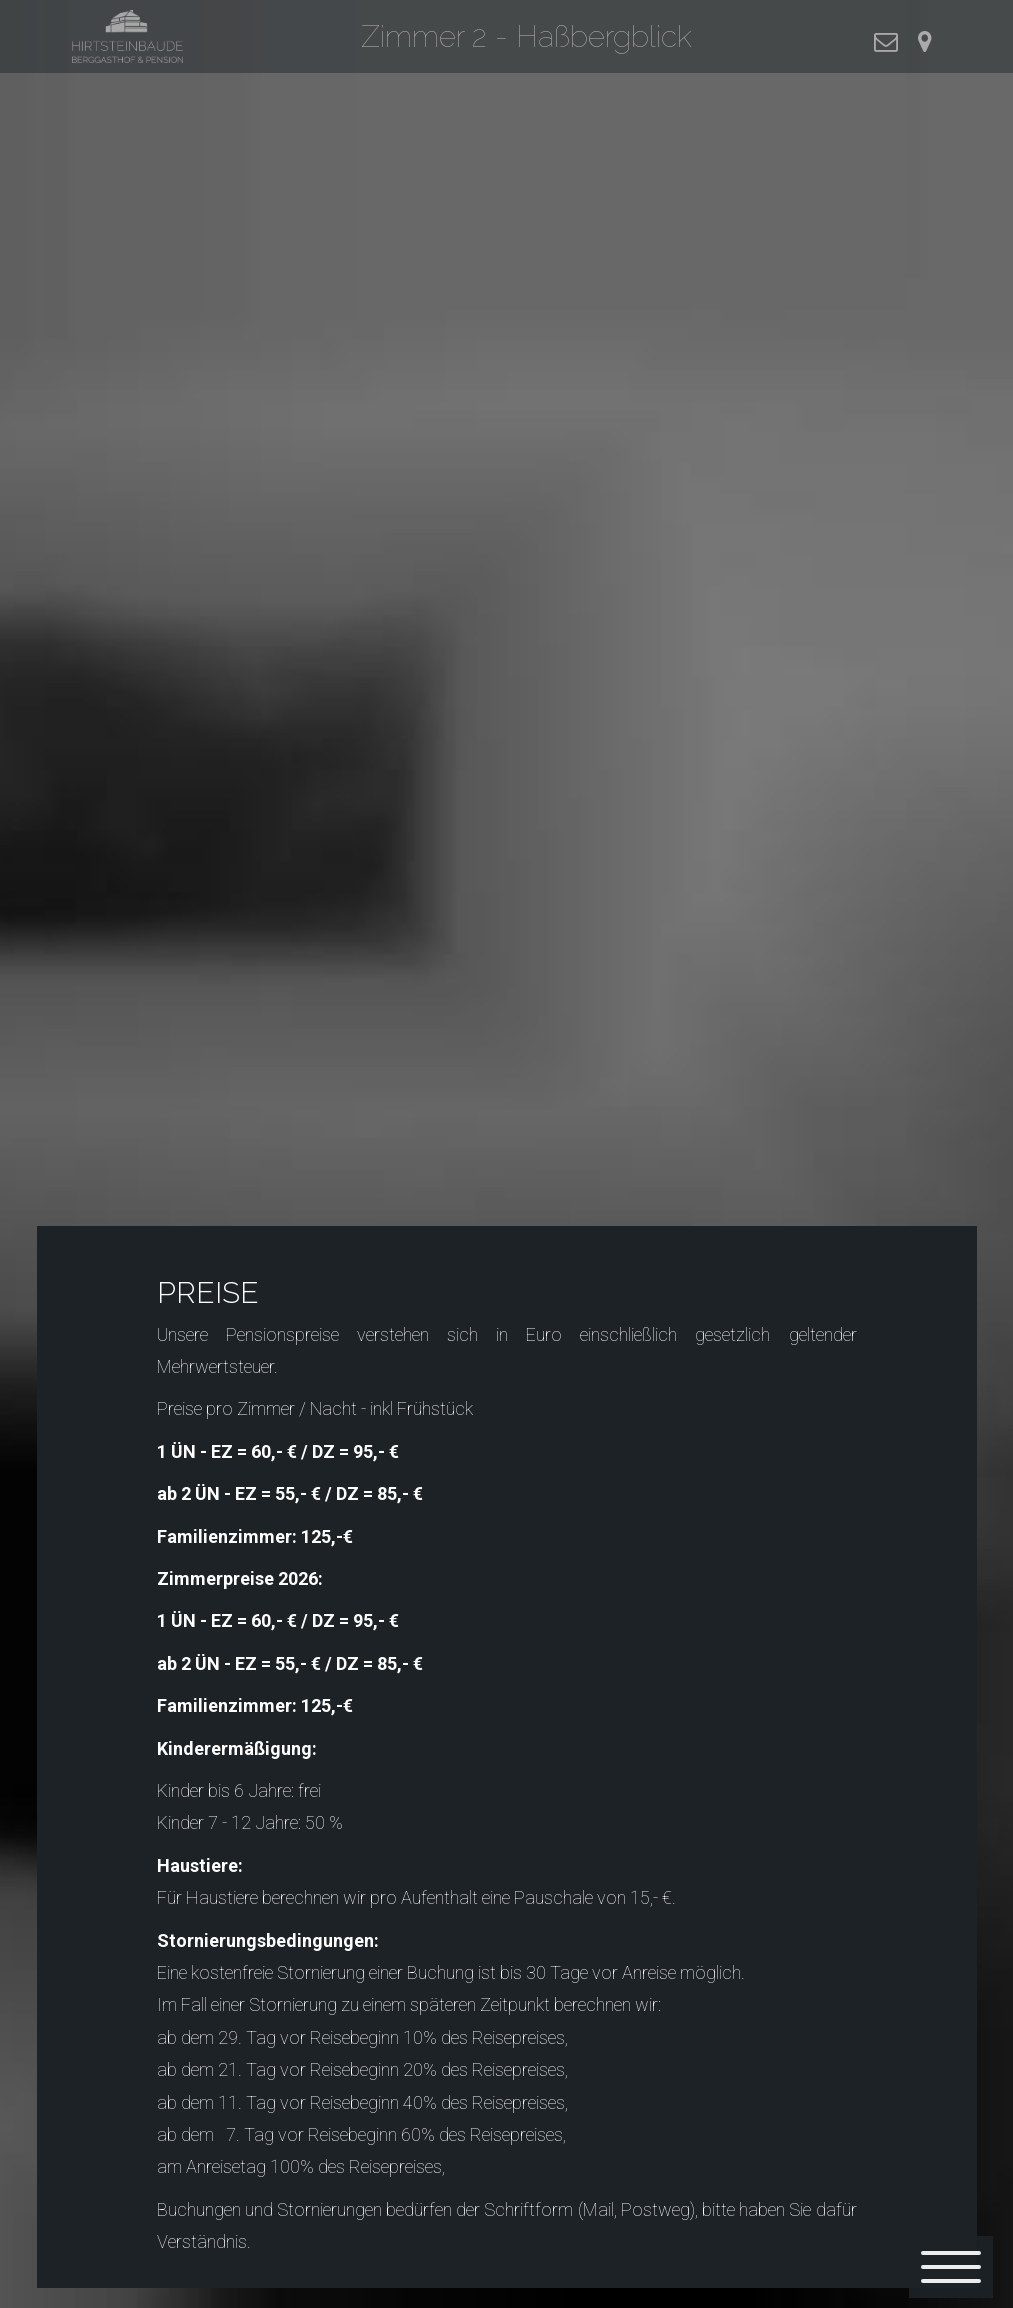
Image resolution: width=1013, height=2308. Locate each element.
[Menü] (951, 2267)
